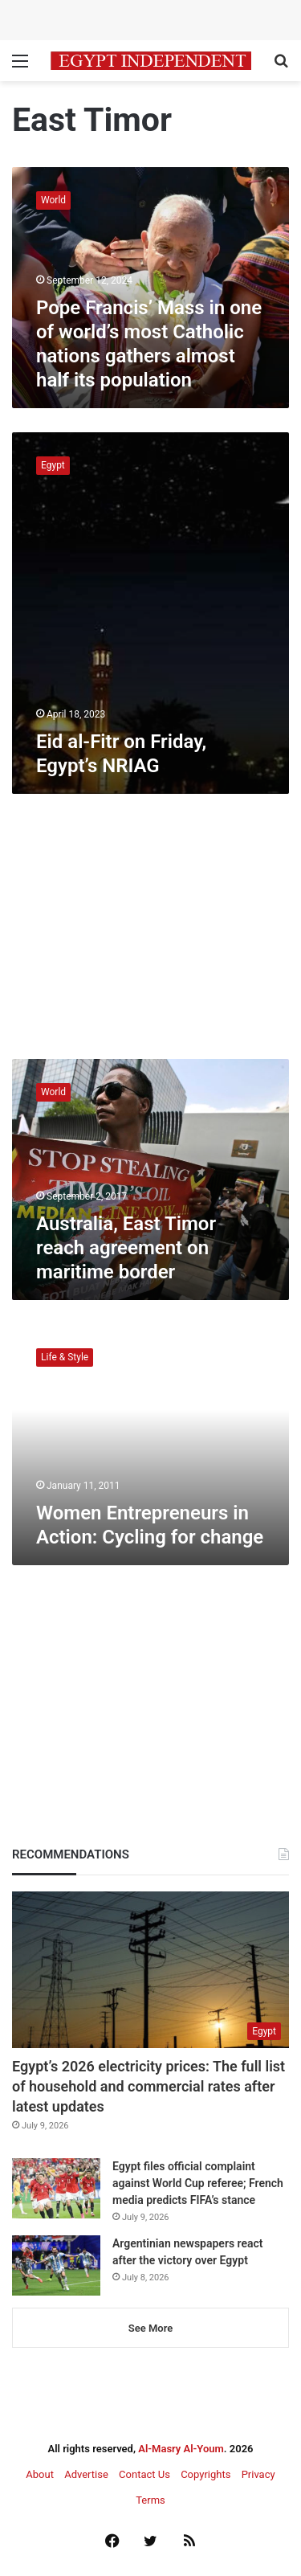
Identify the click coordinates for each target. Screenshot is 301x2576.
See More (150, 2328)
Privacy (258, 2474)
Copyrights (205, 2474)
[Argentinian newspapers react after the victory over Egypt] (56, 2265)
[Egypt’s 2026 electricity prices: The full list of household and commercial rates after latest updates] (150, 1969)
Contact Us (144, 2474)
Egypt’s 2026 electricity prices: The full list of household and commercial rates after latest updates (148, 2086)
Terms (150, 2500)
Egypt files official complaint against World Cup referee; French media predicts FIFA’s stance (197, 2183)
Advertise (86, 2474)
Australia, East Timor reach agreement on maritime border (126, 1247)
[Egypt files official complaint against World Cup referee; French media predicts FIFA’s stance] (56, 2188)
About (40, 2474)
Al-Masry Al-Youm (181, 2449)
